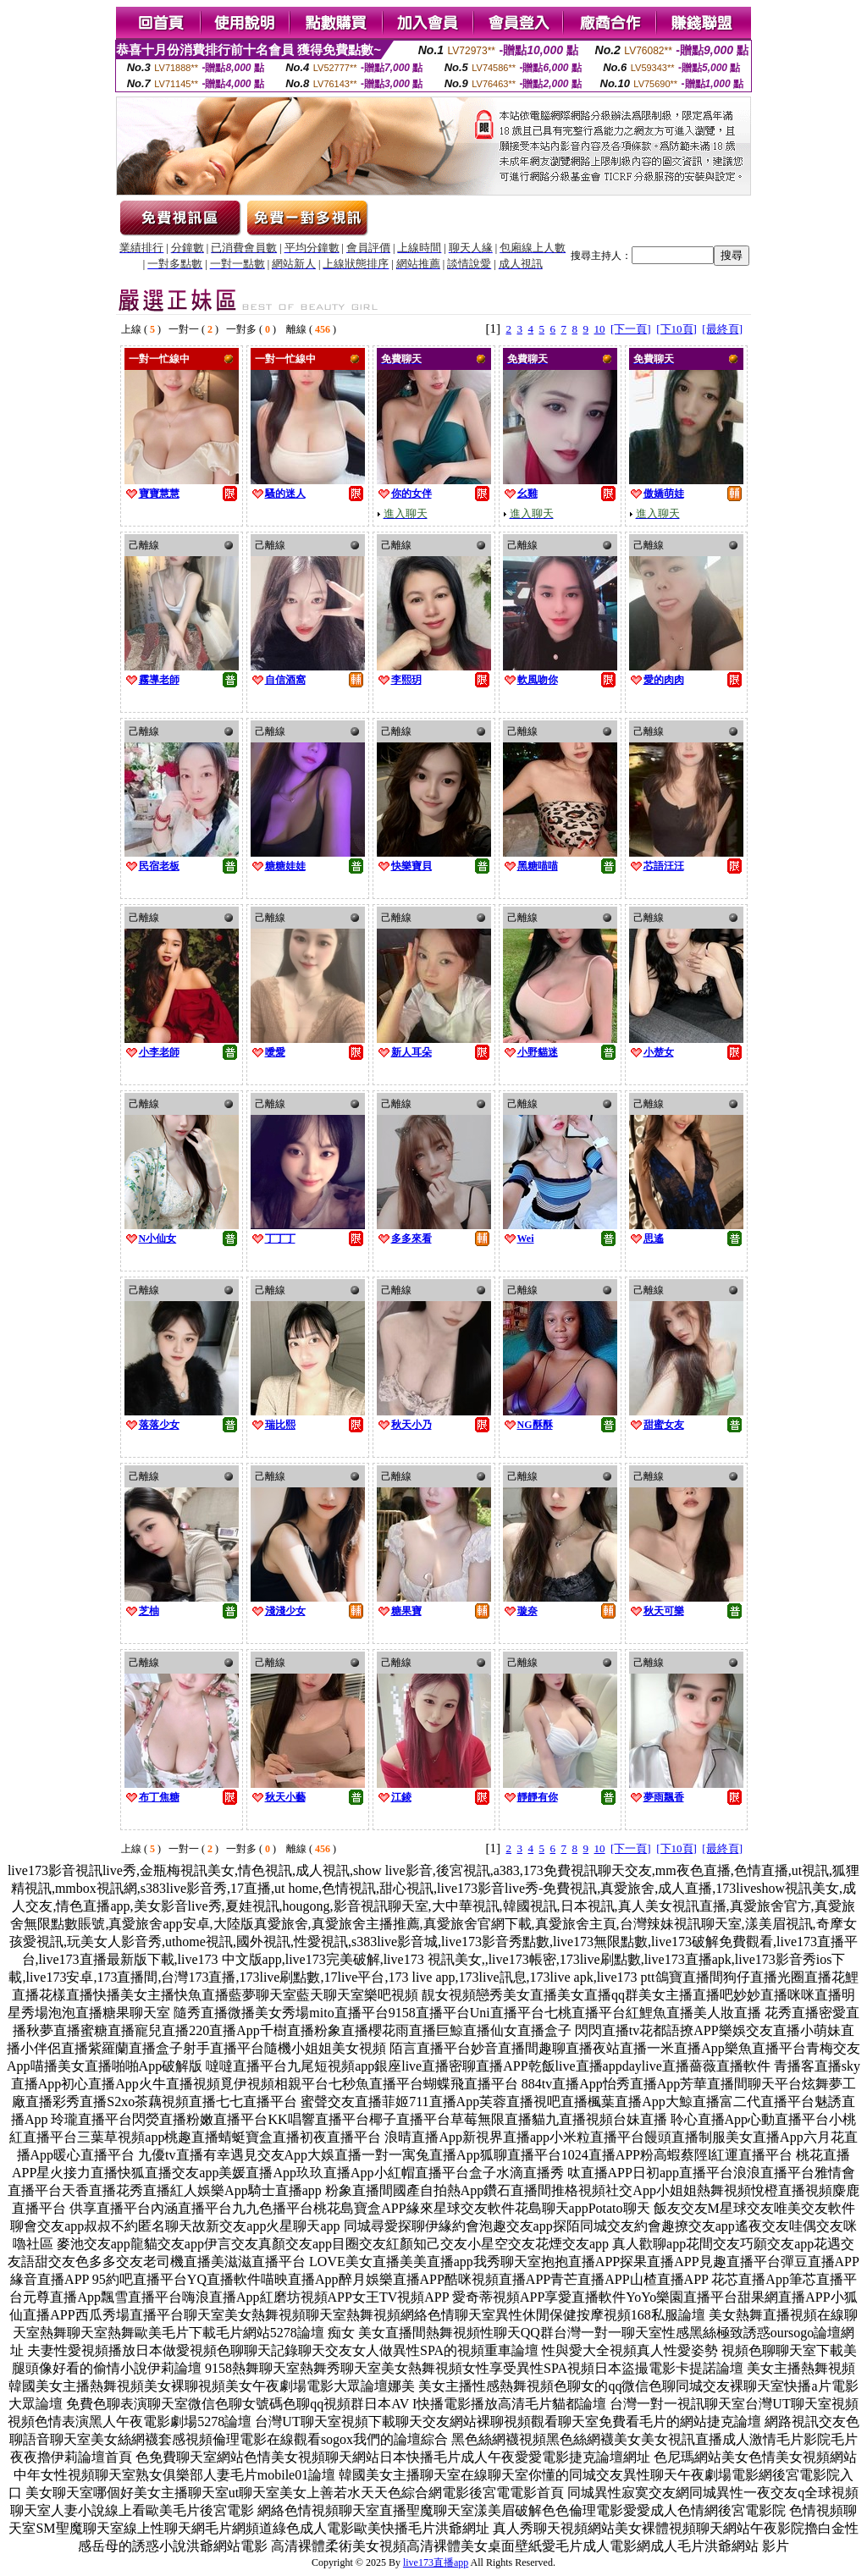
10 (599, 329)
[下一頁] (630, 329)
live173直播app (435, 2562)
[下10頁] (676, 329)
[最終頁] (722, 329)
